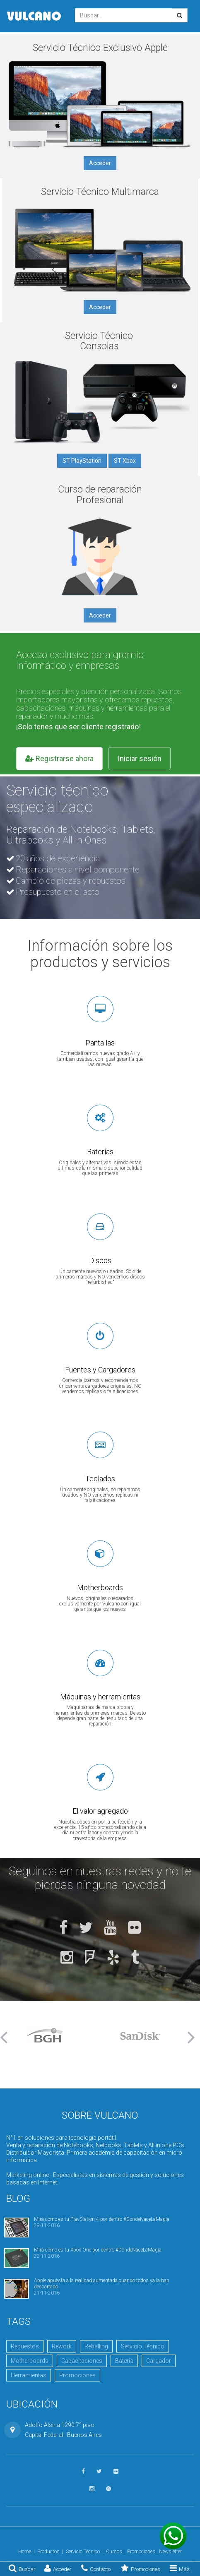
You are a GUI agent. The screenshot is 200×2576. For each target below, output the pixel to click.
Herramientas (28, 2375)
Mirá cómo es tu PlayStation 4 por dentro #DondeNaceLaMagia (101, 2219)
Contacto (96, 2568)
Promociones (140, 2568)
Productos (48, 2551)
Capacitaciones (81, 2360)
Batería (124, 2360)
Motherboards (29, 2360)
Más (180, 2568)
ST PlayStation (82, 460)
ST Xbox (125, 460)
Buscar (22, 2568)
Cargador (158, 2360)
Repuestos (25, 2346)
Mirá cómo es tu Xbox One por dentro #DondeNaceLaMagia (97, 2250)
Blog (18, 2198)
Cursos (114, 2551)
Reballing (96, 2346)
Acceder (58, 2568)
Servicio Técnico (142, 2346)
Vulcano (34, 16)
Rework (62, 2346)
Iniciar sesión (139, 758)
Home (24, 2551)
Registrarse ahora (59, 758)
